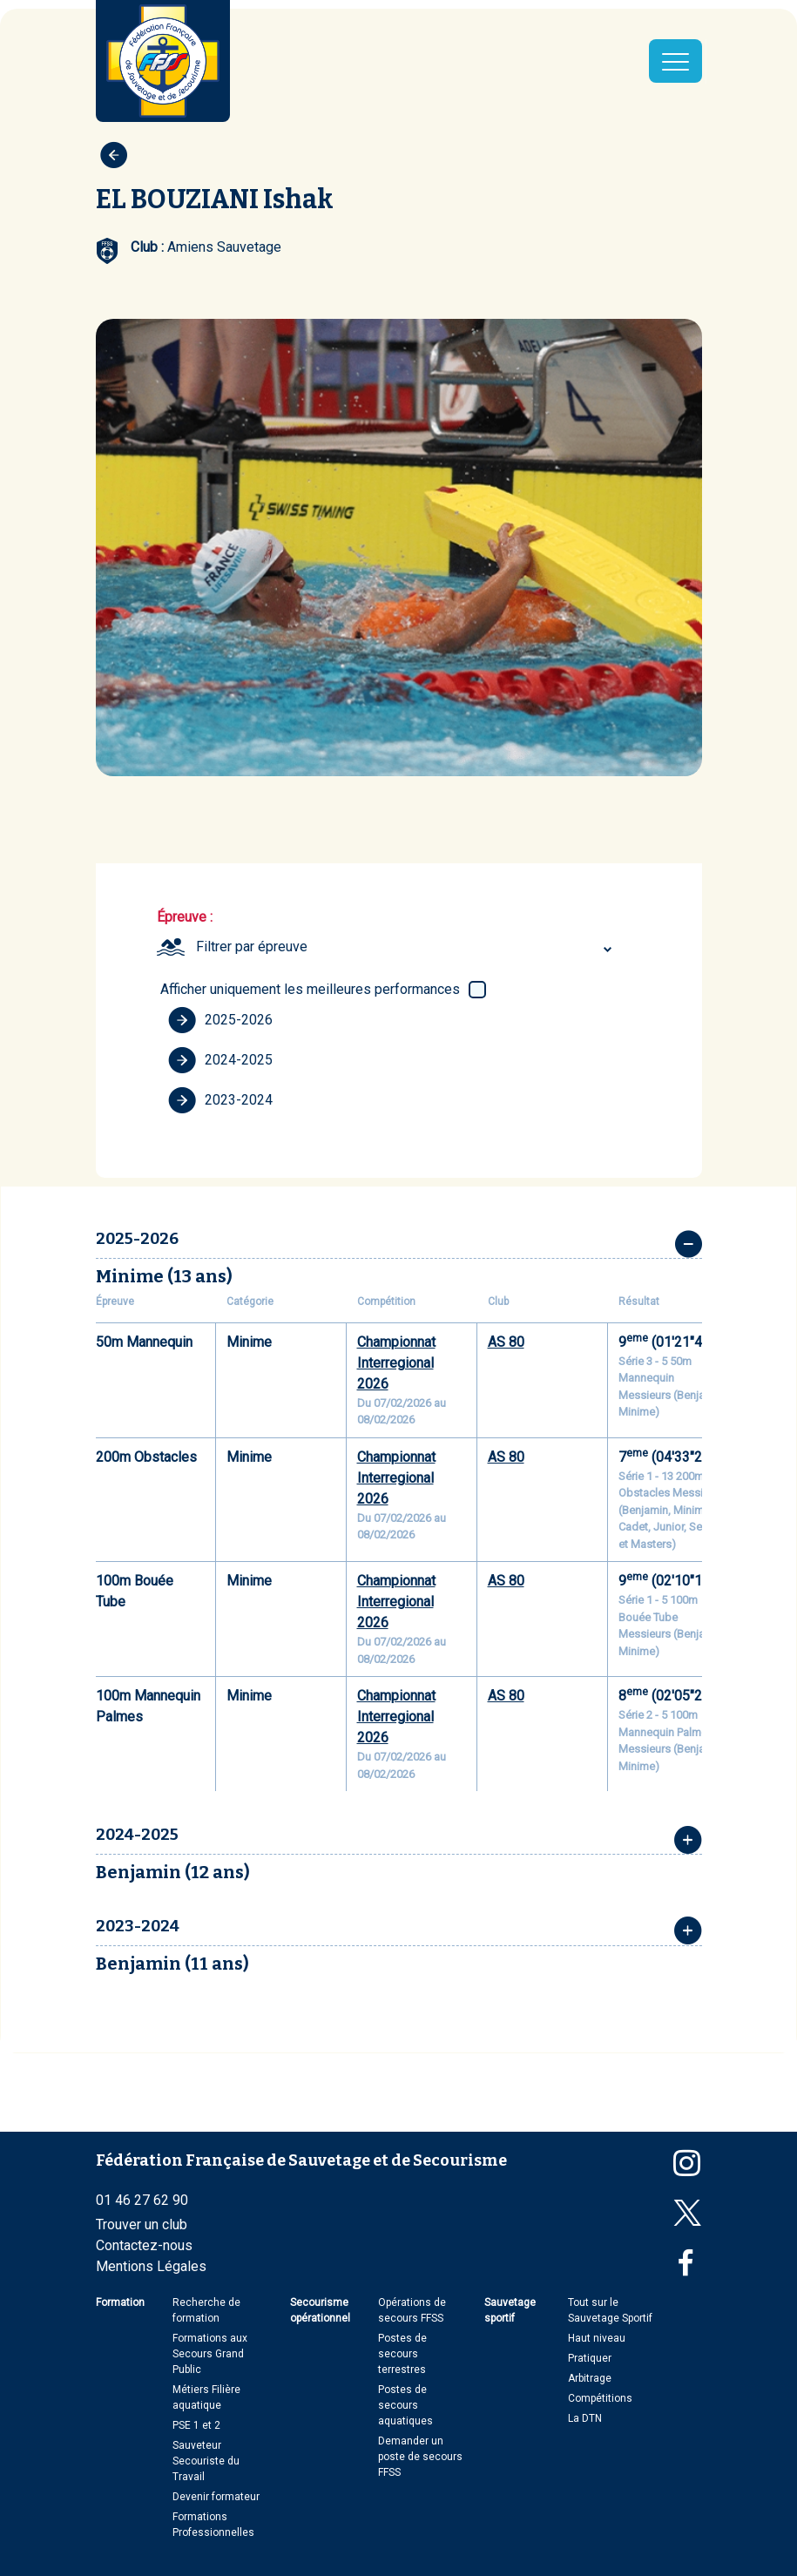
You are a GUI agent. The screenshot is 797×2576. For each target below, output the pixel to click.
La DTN (585, 2418)
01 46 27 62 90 (142, 2200)
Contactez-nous (144, 2245)
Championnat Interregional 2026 (396, 1363)
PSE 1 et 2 (196, 2425)
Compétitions (600, 2398)
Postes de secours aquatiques (405, 2405)
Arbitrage (589, 2378)
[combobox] (406, 947)
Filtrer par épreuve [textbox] (251, 946)
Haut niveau (596, 2338)
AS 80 (506, 1342)
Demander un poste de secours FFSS (420, 2456)
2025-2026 (220, 1020)
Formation (120, 2302)
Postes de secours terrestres (402, 2354)
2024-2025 (220, 1060)
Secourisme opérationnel (320, 2310)
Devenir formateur (216, 2497)
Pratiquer (589, 2358)
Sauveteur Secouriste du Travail (206, 2461)
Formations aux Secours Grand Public (209, 2354)
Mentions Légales (151, 2266)
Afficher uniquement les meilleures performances (310, 989)
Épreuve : (185, 917)
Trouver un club (141, 2224)
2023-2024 (220, 1100)
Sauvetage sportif (510, 2310)
